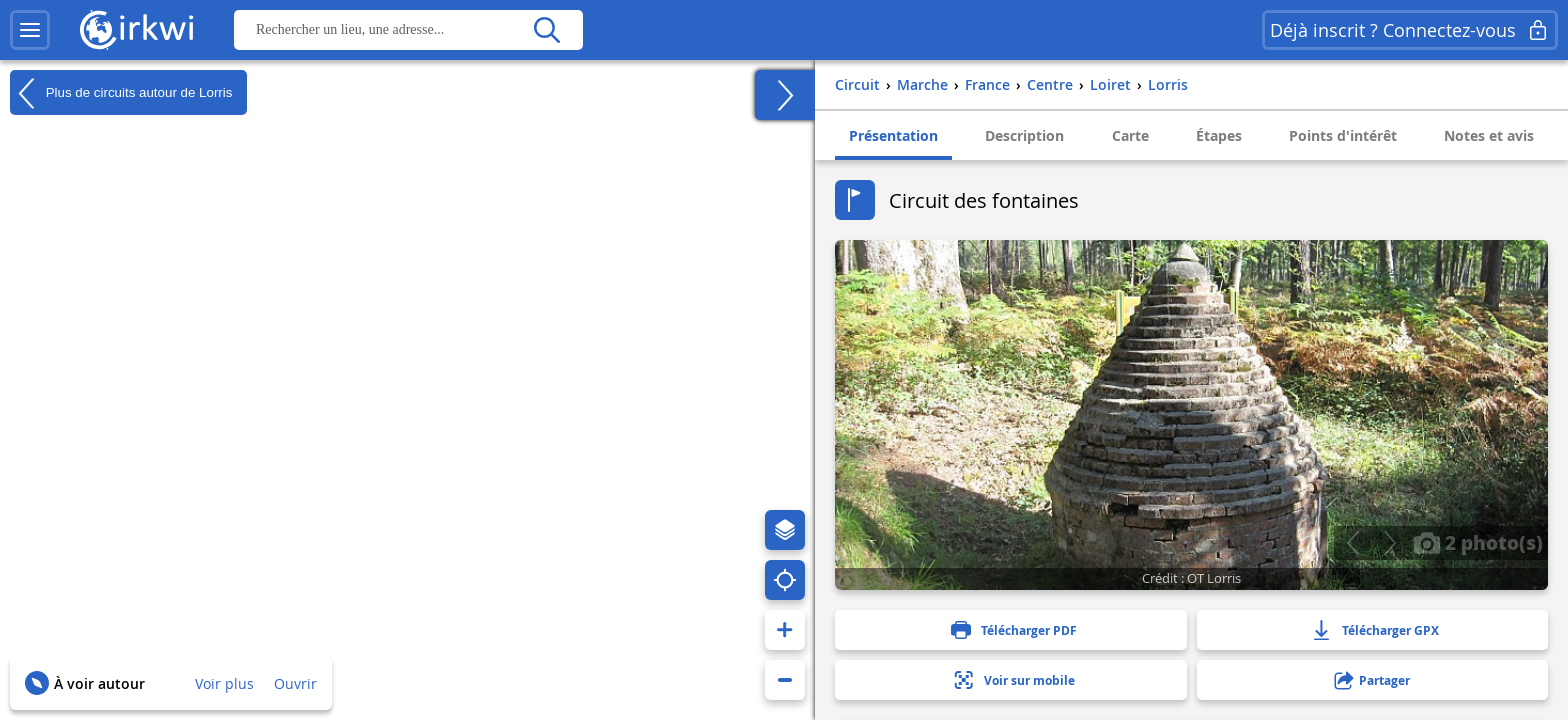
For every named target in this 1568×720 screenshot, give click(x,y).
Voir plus (224, 683)
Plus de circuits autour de (121, 93)
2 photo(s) (1478, 542)
